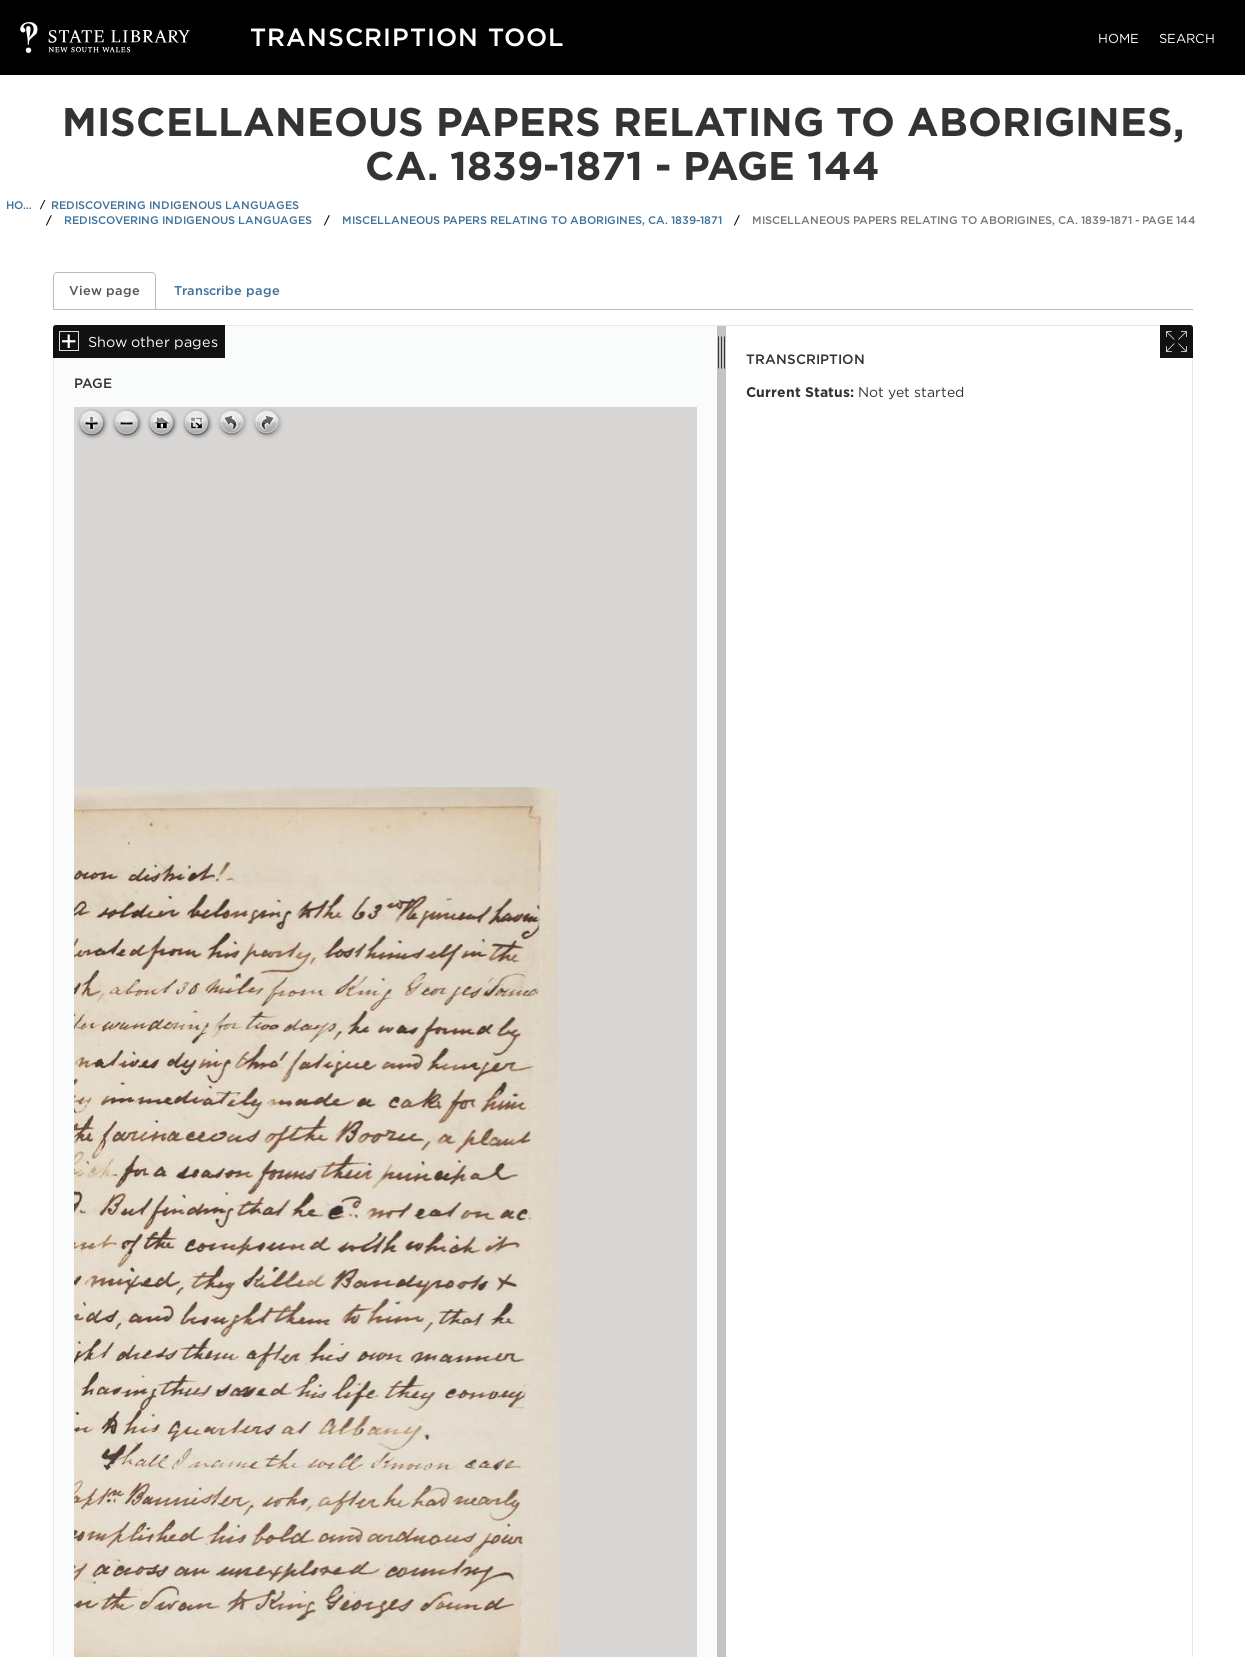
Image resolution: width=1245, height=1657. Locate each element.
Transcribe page (227, 290)
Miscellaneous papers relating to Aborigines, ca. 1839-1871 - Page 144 (974, 220)
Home (1118, 38)
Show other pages (153, 341)
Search (1187, 38)
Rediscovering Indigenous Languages (175, 205)
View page (112, 290)
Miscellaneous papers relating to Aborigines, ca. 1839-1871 (532, 220)
